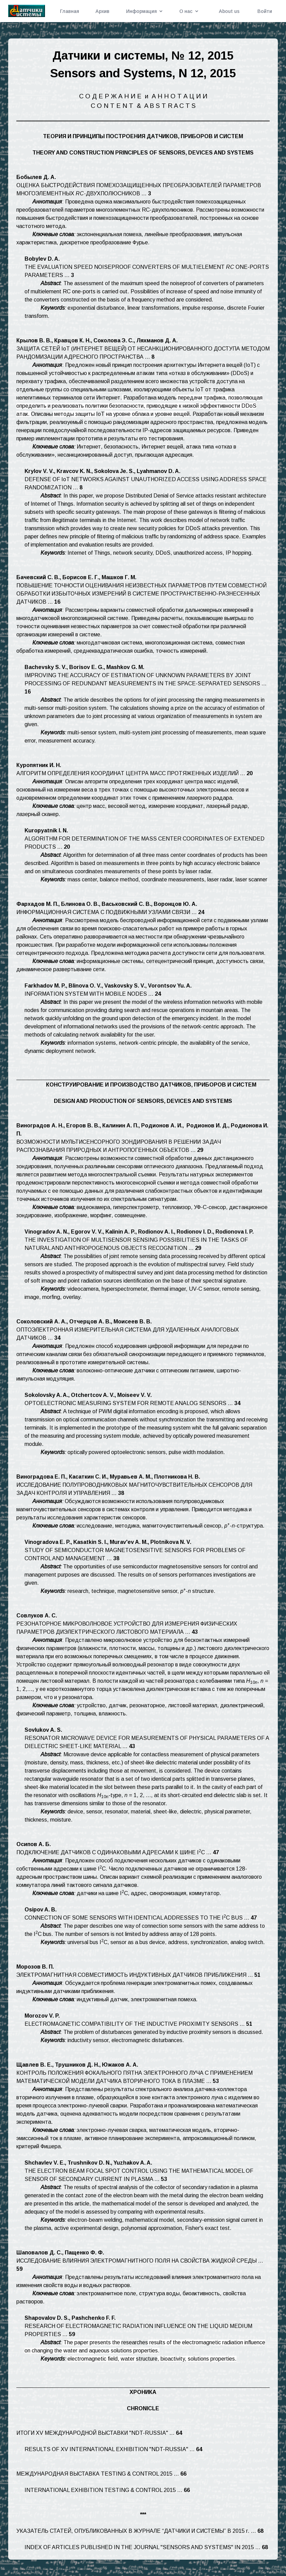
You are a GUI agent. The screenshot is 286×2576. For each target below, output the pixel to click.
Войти (264, 11)
